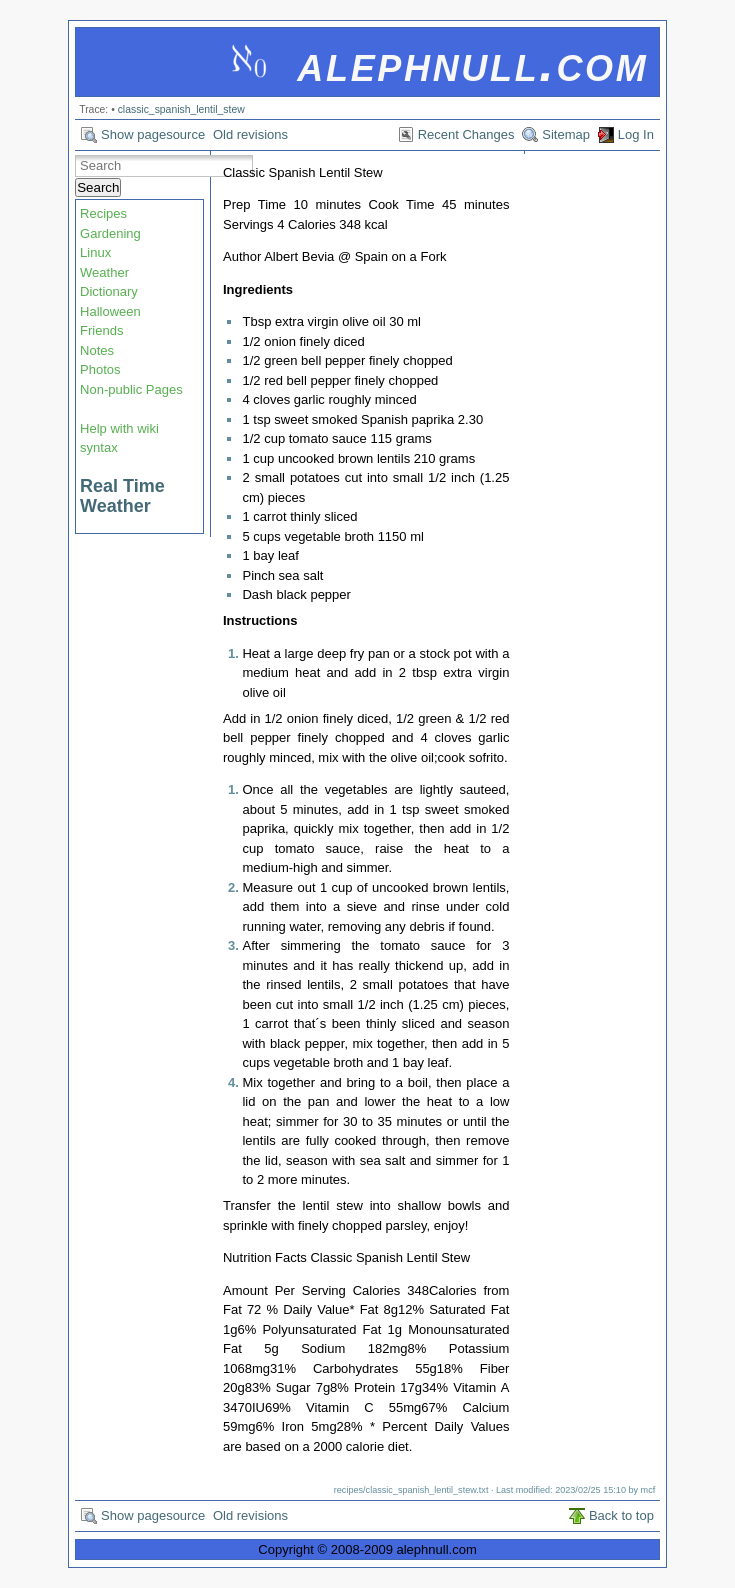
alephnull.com (472, 63)
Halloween (110, 311)
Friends (101, 330)
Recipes (103, 213)
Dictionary (109, 291)
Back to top (621, 1515)
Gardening (110, 233)
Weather (104, 272)
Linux (95, 252)
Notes (97, 350)
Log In (636, 134)
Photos (100, 369)
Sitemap (566, 134)
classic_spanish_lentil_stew (181, 109)
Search (98, 187)
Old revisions (250, 134)
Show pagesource (153, 134)
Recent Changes (466, 134)
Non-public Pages (131, 389)
